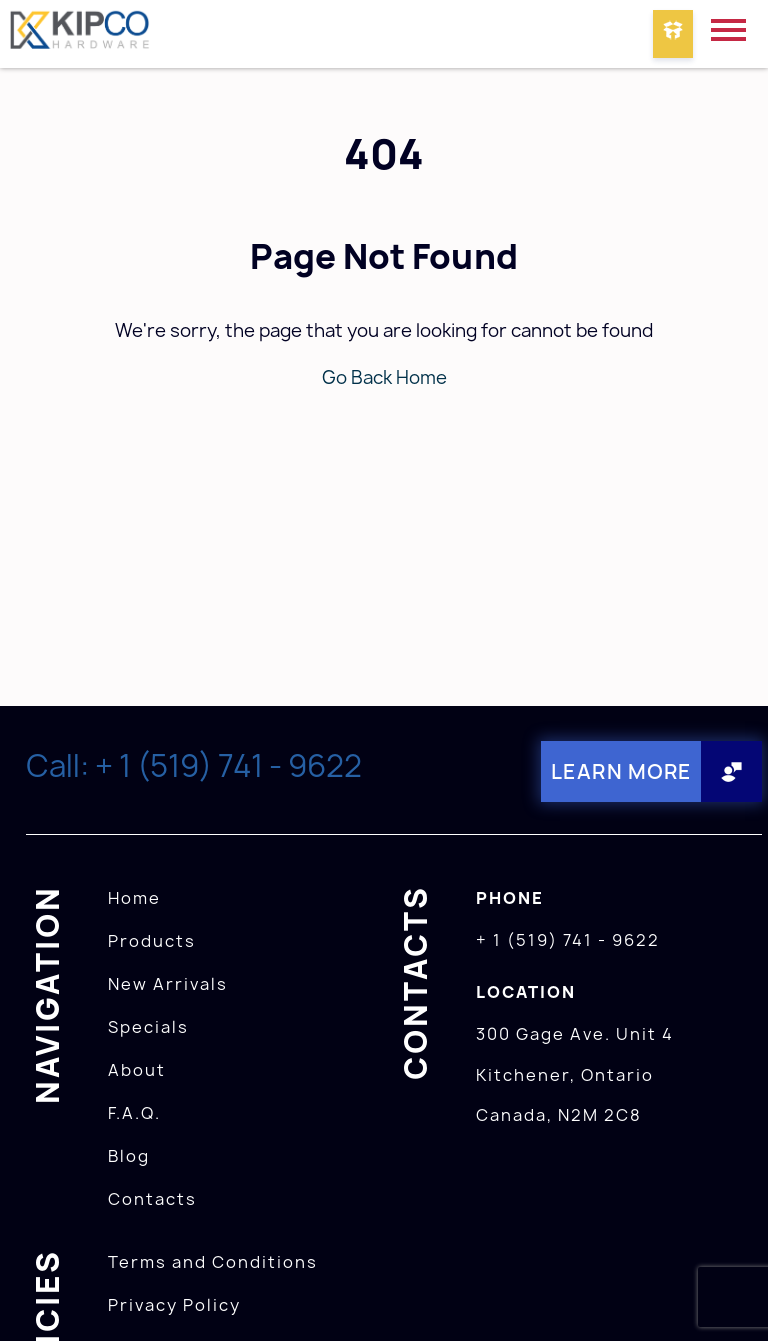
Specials (148, 1027)
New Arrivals (168, 984)
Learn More (621, 771)
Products (152, 941)
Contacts (152, 1199)
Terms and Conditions (213, 1262)
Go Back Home (384, 377)
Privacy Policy (174, 1305)
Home (134, 898)
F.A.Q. (134, 1113)
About (137, 1070)
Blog (129, 1156)
